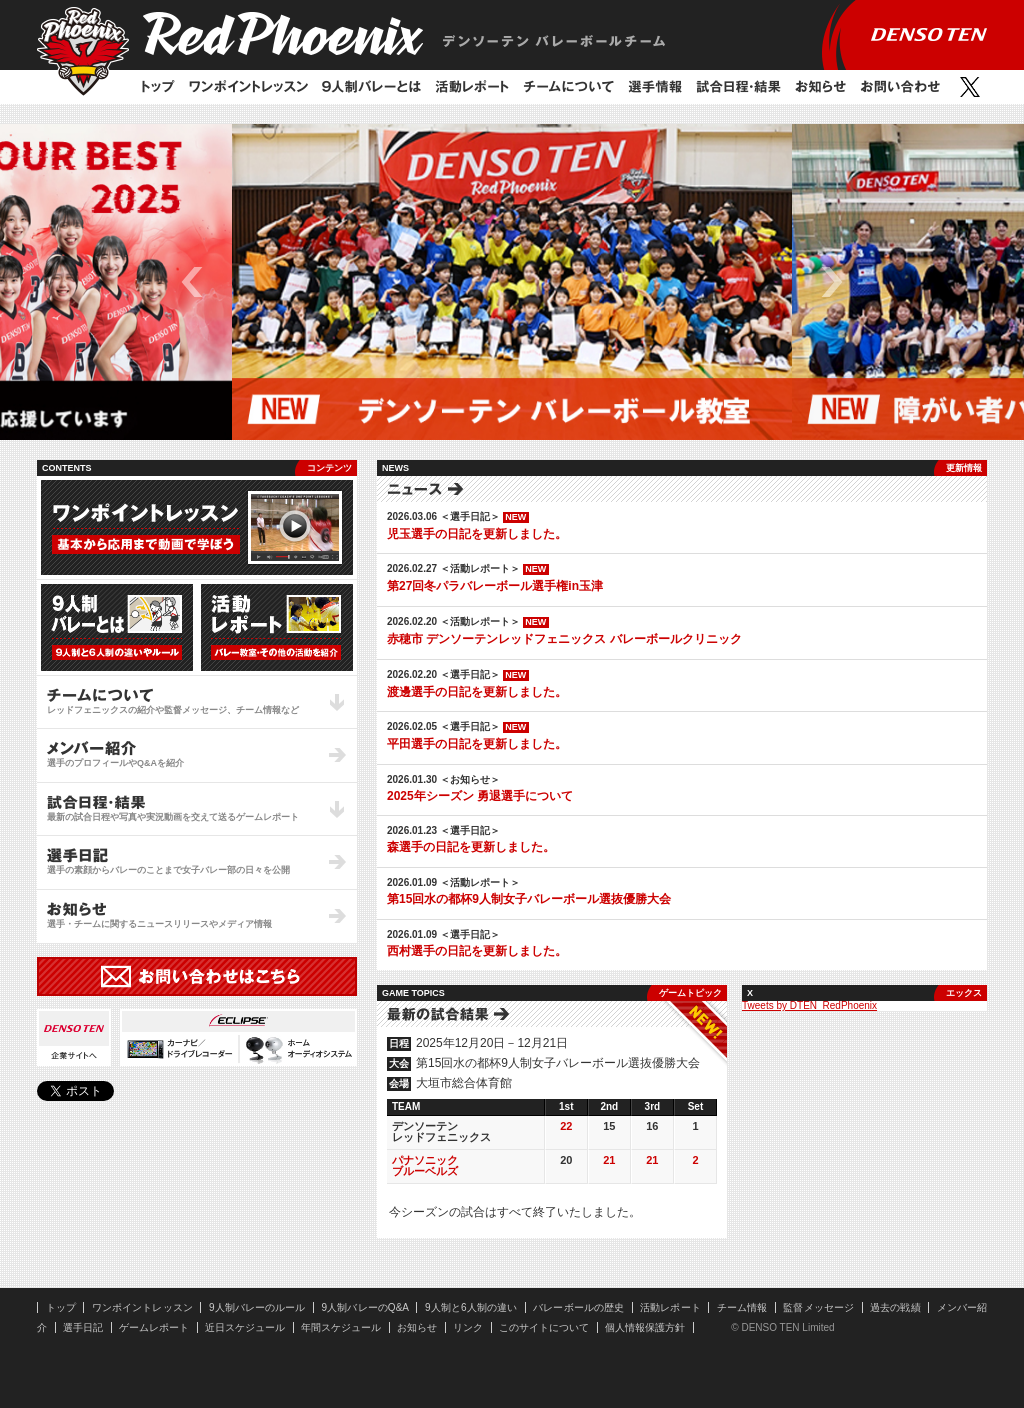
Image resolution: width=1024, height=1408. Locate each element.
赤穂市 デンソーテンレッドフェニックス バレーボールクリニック (564, 639)
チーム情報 (742, 1307)
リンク (468, 1327)
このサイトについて (544, 1327)
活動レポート (472, 87)
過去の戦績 (895, 1307)
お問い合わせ (900, 87)
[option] (512, 282)
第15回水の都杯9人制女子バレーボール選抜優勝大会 (529, 899)
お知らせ (820, 87)
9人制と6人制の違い (471, 1307)
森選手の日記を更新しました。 (471, 847)
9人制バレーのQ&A (365, 1307)
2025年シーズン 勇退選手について (480, 796)
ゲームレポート (154, 1327)
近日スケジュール (245, 1327)
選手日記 (83, 1327)
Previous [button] (192, 282)
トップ (158, 87)
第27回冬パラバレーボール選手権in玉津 (495, 586)
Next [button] (832, 282)
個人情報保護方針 (645, 1327)
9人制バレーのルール (257, 1307)
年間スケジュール (341, 1327)
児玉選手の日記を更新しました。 (477, 534)
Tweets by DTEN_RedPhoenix (809, 1005)
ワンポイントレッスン (248, 87)
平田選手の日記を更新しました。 (477, 744)
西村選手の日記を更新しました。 (477, 951)
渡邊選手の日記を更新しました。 (477, 692)
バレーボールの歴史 (578, 1307)
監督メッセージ (818, 1307)
